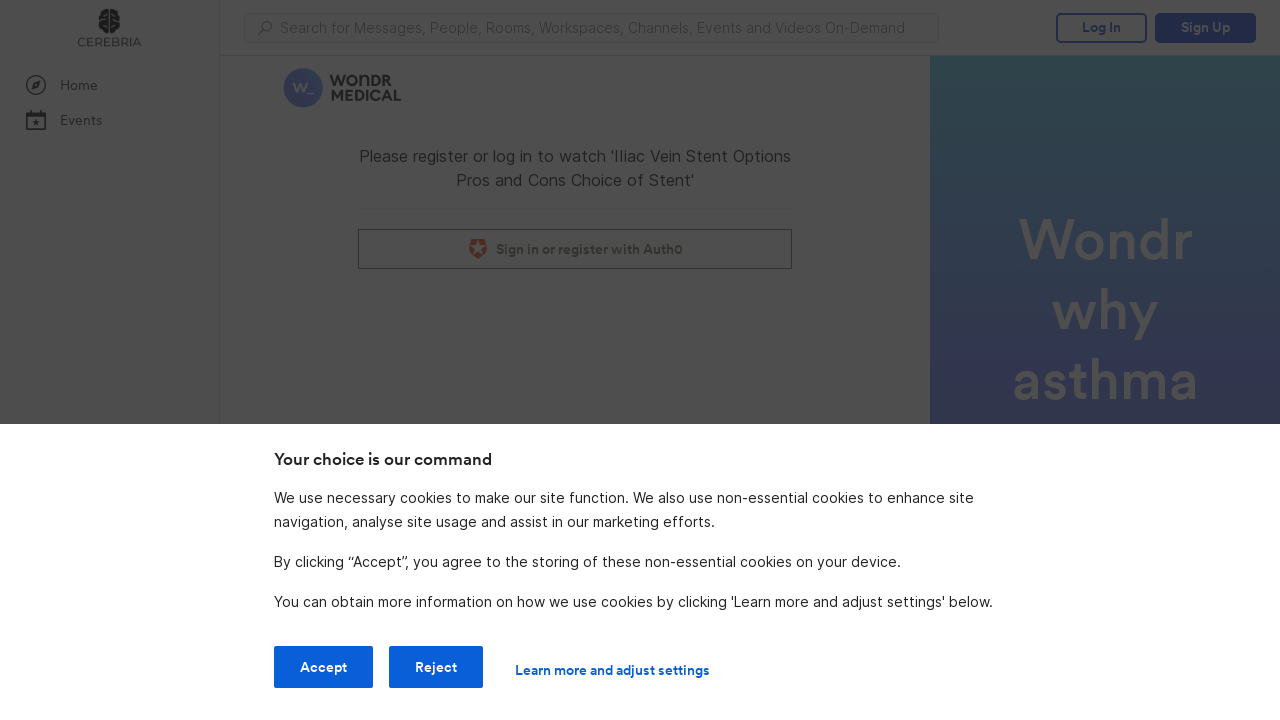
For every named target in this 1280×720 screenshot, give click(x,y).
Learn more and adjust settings (612, 670)
